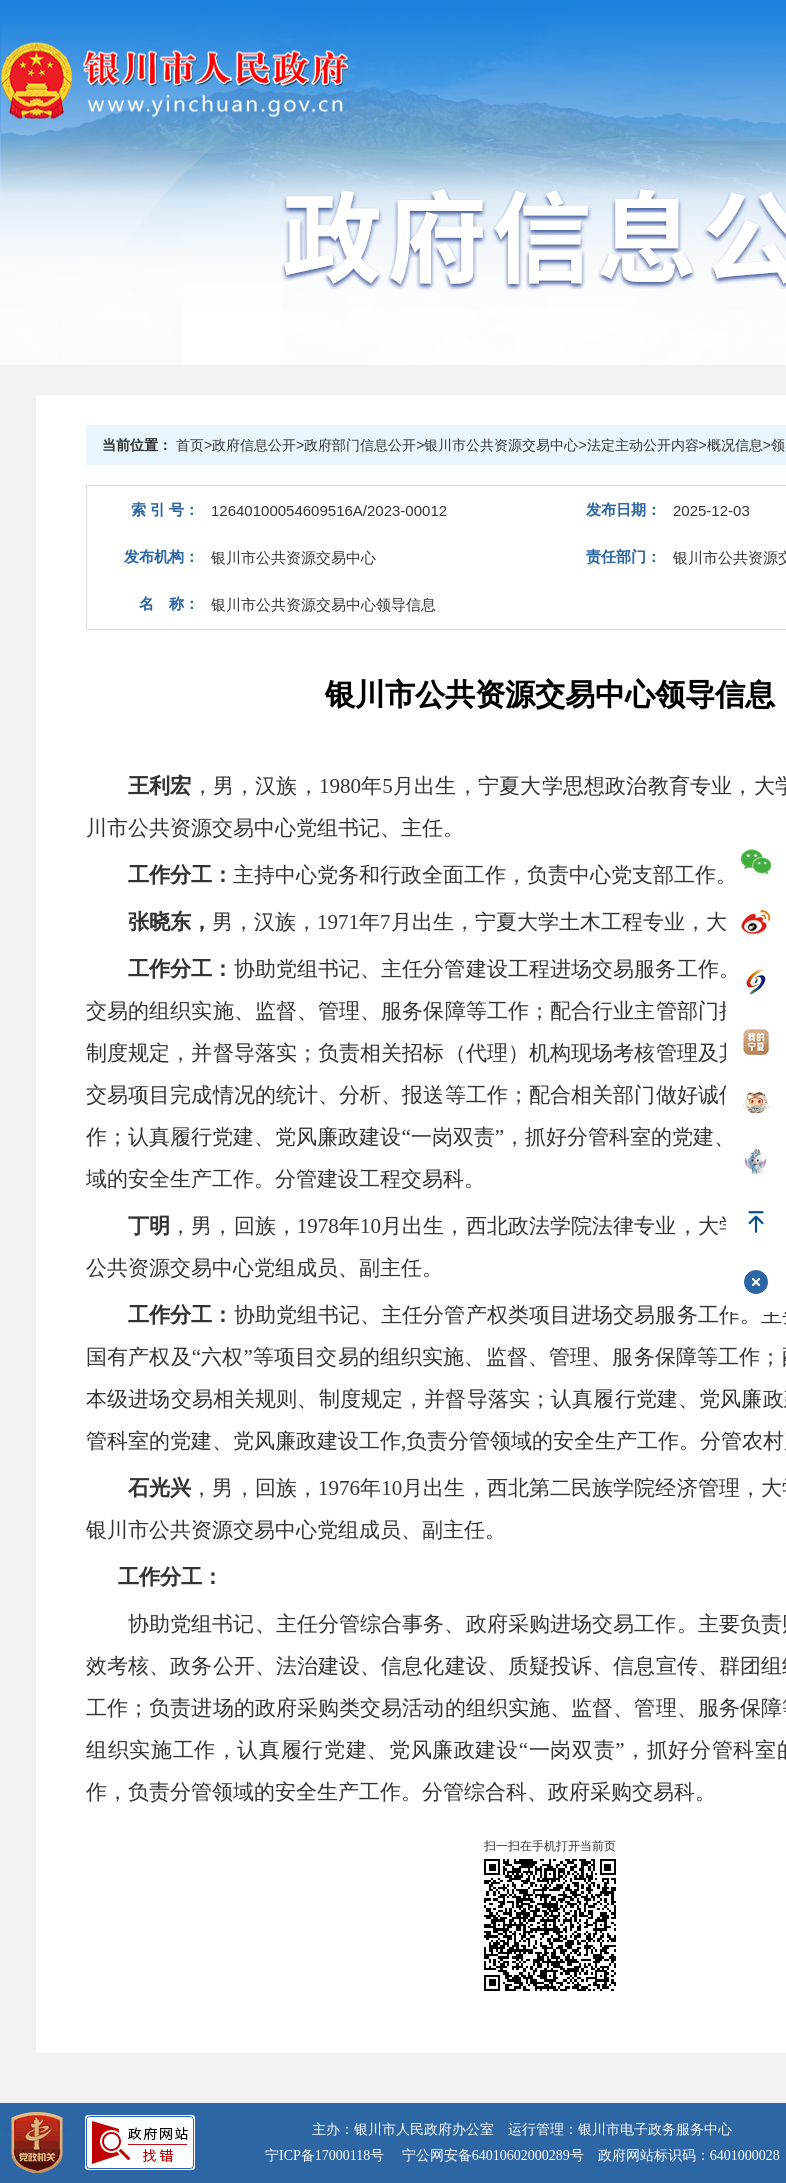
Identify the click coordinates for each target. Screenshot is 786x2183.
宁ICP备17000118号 (324, 2155)
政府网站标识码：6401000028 (689, 2155)
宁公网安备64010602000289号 (493, 2155)
